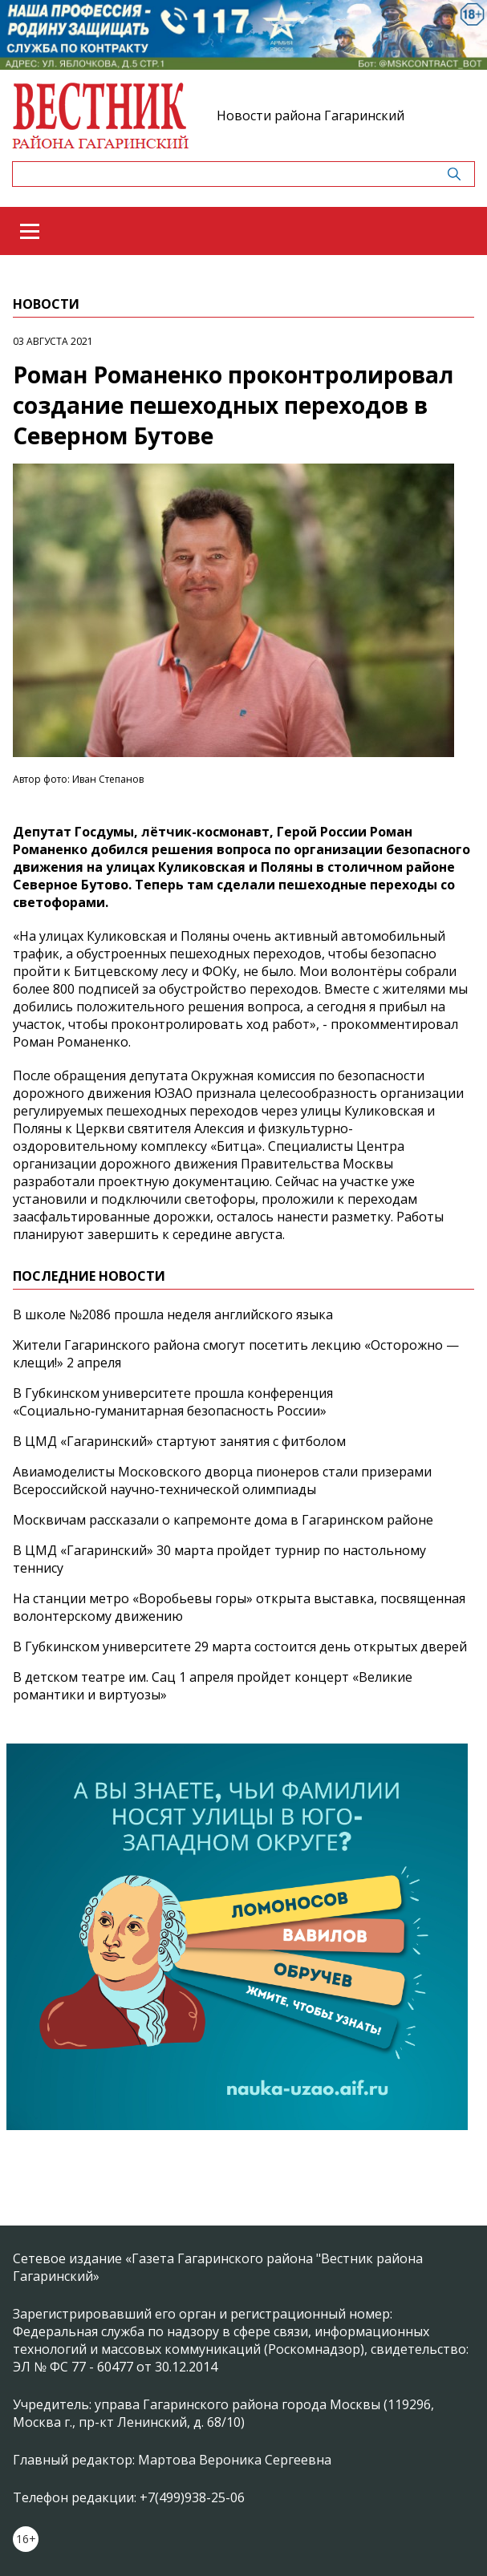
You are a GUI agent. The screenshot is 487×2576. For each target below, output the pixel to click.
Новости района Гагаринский (310, 115)
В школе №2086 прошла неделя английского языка (173, 1314)
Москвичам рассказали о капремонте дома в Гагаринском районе (223, 1520)
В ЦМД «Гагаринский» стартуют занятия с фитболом (179, 1441)
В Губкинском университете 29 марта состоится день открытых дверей (240, 1646)
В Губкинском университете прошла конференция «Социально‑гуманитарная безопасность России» (173, 1402)
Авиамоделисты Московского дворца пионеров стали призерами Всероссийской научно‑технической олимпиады (222, 1480)
